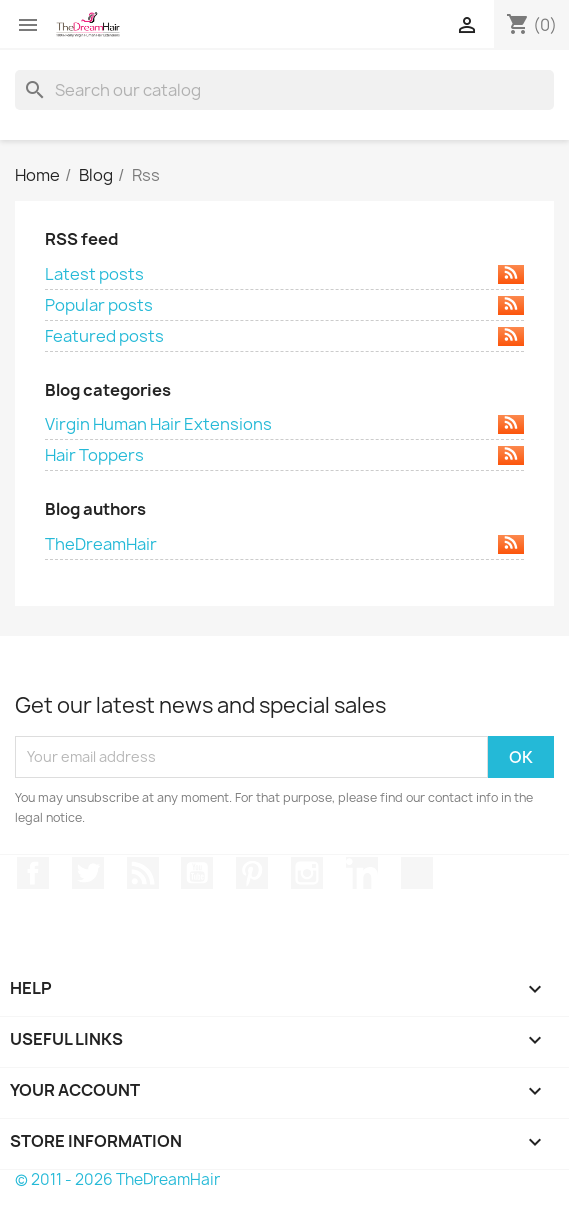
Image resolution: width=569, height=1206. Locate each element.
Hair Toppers (284, 455)
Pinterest (252, 873)
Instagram (307, 873)
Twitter (88, 873)
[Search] (284, 90)
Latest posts (284, 274)
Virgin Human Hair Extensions (284, 424)
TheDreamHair (284, 544)
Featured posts (284, 336)
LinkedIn (362, 873)
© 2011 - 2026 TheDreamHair (117, 1179)
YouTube (197, 873)
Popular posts (284, 305)
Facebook (33, 873)
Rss (143, 873)
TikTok (417, 873)
